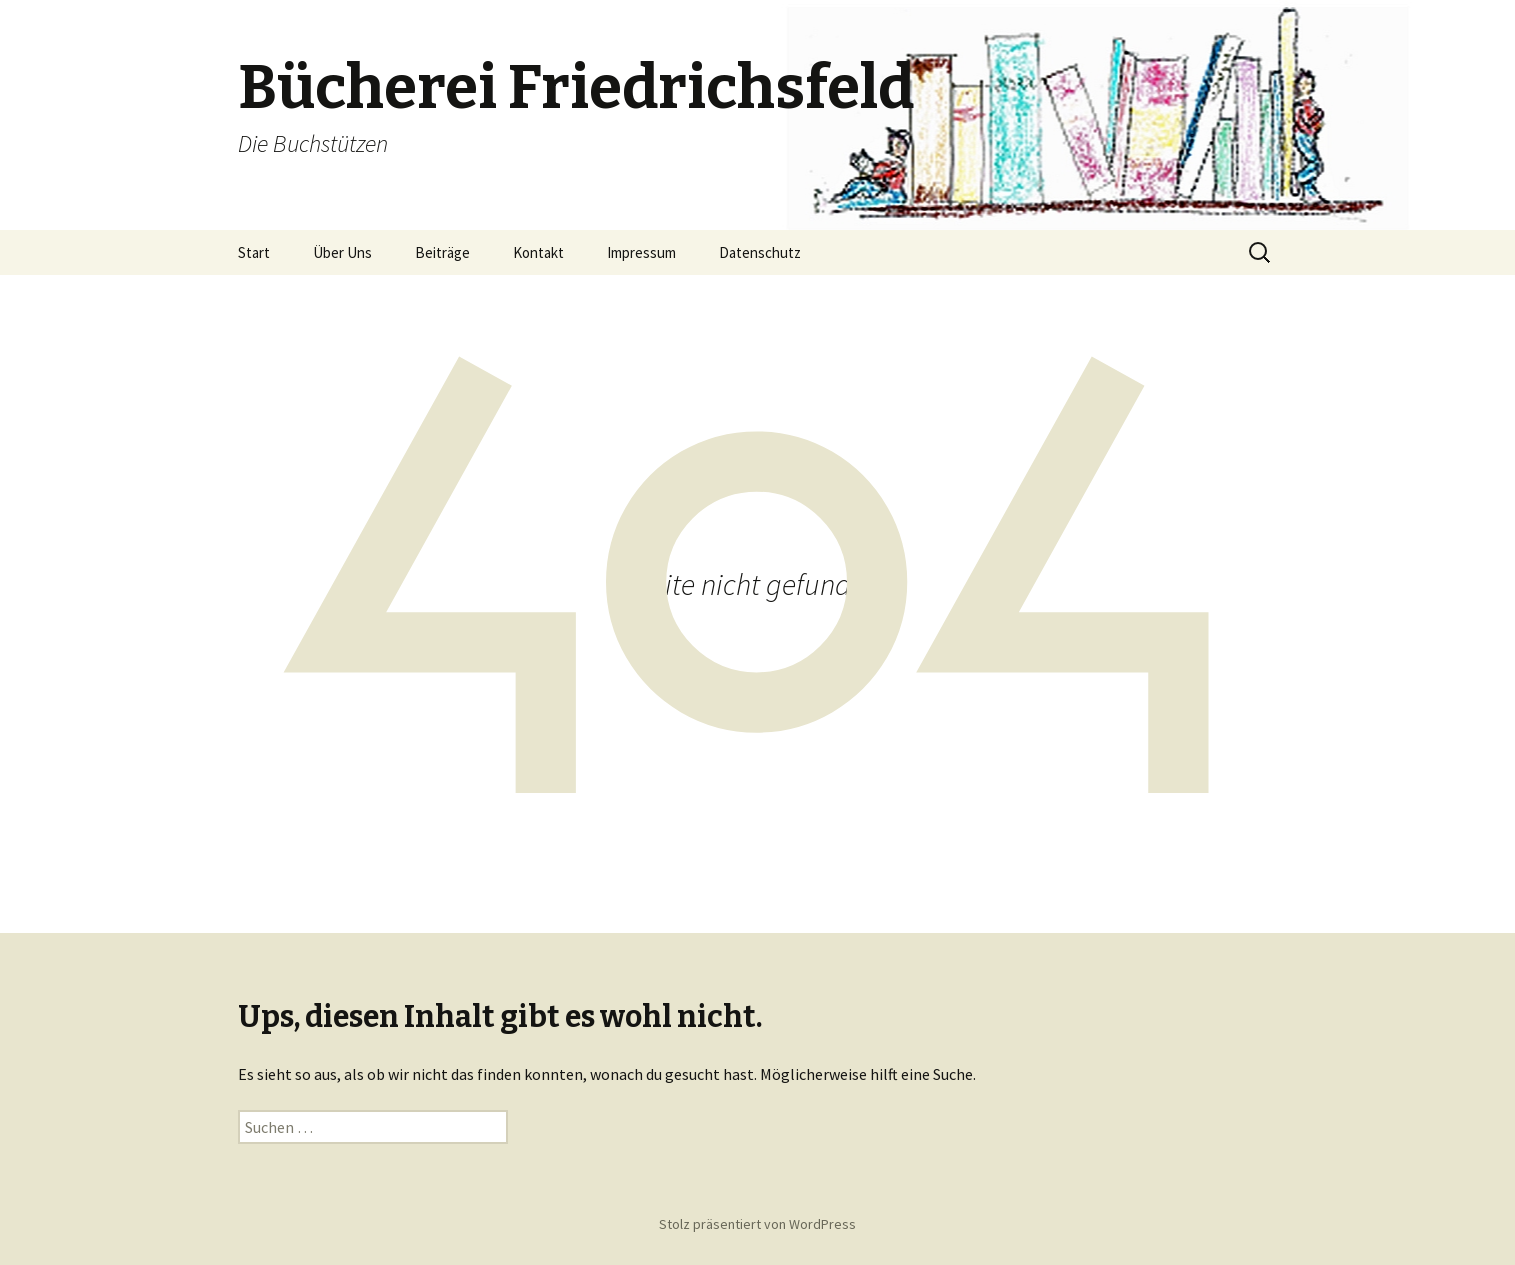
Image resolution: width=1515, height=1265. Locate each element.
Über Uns (342, 252)
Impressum (641, 252)
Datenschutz (760, 252)
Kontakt (538, 252)
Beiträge (442, 252)
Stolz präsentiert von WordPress (757, 1224)
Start (254, 252)
